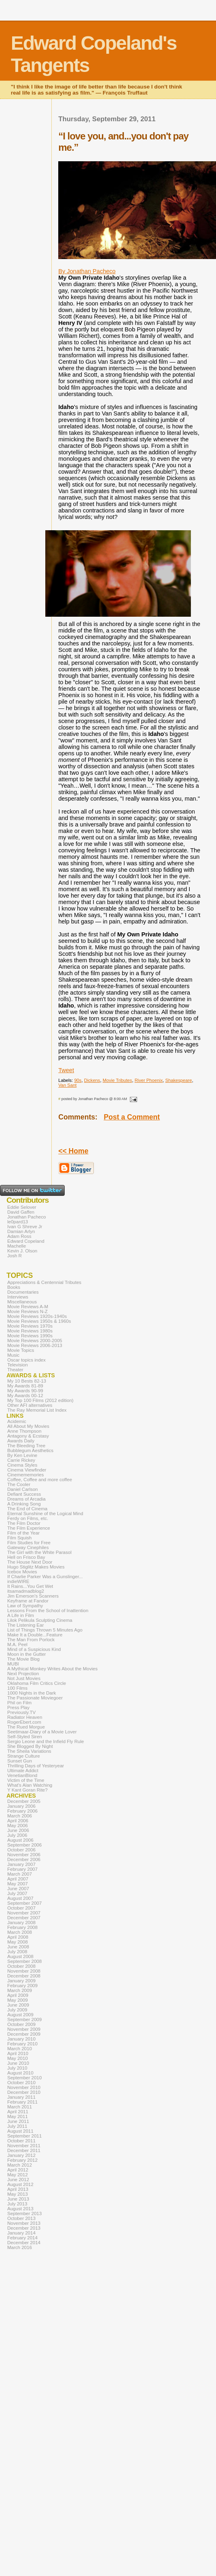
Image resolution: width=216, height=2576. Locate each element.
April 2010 (17, 2053)
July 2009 (17, 2009)
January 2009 (21, 1980)
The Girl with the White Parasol (39, 1552)
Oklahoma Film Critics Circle (36, 1683)
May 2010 (17, 2058)
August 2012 (20, 2184)
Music (13, 1355)
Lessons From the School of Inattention (47, 1610)
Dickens (92, 1080)
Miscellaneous (22, 1301)
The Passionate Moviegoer (35, 1697)
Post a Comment (132, 1117)
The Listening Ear (25, 1625)
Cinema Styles (22, 1465)
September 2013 (24, 2213)
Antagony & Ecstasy (28, 1435)
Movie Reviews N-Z (27, 1311)
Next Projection (23, 1673)
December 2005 (23, 1801)
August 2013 (20, 2208)
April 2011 (17, 2111)
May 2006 (17, 1825)
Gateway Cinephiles (28, 1547)
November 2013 (23, 2223)
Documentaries (22, 1292)
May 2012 (17, 2174)
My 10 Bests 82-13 (26, 1381)
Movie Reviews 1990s (30, 1335)
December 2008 (23, 1975)
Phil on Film (19, 1702)
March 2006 (19, 1815)
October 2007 (21, 1908)
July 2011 (17, 2126)
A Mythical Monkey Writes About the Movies (52, 1668)
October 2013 (21, 2218)
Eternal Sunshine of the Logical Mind (45, 1513)
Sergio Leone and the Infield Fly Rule (45, 1741)
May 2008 (17, 1941)
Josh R (14, 1255)
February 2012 (22, 2160)
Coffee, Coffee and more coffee (39, 1479)
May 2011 (17, 2116)
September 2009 (24, 2019)
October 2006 (21, 1849)
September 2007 (24, 1903)
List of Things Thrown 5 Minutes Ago (45, 1629)
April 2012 (17, 2169)
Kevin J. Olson (22, 1250)
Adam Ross (19, 1236)
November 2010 (23, 2087)
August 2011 (20, 2131)
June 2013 (18, 2199)
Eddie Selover (21, 1207)
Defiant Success (24, 1494)
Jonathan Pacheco (26, 1216)
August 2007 (20, 1898)
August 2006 (20, 1840)
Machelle (16, 1246)
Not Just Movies (23, 1678)
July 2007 (17, 1893)
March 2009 (19, 1990)
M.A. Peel (17, 1644)
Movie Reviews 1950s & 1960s (39, 1321)
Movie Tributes (117, 1080)
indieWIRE (18, 1581)
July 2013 (17, 2203)
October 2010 (21, 2082)
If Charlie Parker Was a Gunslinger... (45, 1576)
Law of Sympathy (25, 1605)
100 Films (17, 1688)
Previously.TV (21, 1712)
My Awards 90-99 (25, 1390)
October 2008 (21, 1966)
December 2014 (23, 2242)
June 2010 (18, 2063)
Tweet (66, 1070)
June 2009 (18, 2005)
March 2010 (19, 2048)
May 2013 (17, 2194)
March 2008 (19, 1932)
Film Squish (19, 1537)
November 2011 (23, 2145)
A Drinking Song (24, 1503)
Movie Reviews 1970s (30, 1326)
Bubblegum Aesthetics (30, 1450)
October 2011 (21, 2140)
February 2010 (22, 2043)
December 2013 (23, 2228)
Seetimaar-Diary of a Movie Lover (42, 1731)
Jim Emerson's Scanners (33, 1596)
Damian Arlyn (21, 1231)
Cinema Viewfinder (26, 1469)
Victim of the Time (25, 1780)
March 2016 (19, 2247)
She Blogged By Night (30, 1746)
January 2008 (21, 1922)
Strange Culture (23, 1756)
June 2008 (18, 1946)
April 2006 (17, 1820)
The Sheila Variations (29, 1751)
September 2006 (24, 1844)
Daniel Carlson (22, 1489)
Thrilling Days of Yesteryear (35, 1765)
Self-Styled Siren (24, 1736)
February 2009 (22, 1985)
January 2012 (21, 2155)
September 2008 (24, 1961)
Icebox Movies (22, 1571)
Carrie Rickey (21, 1460)
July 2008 (17, 1951)
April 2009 (17, 1995)
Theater (15, 1369)
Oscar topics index (26, 1360)
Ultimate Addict (22, 1770)
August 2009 (20, 2014)
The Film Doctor (23, 1523)
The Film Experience (28, 1528)
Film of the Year (23, 1532)
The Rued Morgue (26, 1726)
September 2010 (24, 2077)
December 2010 (23, 2092)
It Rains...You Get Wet (30, 1586)
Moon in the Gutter (26, 1654)
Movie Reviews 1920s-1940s (37, 1316)
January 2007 (21, 1864)
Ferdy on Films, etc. (27, 1518)
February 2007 (22, 1869)
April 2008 (17, 1937)
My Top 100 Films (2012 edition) (40, 1400)
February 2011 (22, 2102)
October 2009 (21, 2024)
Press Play (18, 1707)
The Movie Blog (23, 1659)
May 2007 (17, 1883)
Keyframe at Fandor (28, 1600)
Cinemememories (25, 1474)
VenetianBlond (22, 1775)
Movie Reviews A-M (27, 1306)
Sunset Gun (19, 1760)
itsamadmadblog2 (25, 1591)
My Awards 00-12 (25, 1395)
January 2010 (21, 2038)
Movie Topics (20, 1350)
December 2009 (23, 2034)
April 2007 (17, 1878)
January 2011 (21, 2097)
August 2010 (20, 2072)
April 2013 (17, 2189)
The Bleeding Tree (26, 1445)
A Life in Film (20, 1615)
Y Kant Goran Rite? (27, 1790)
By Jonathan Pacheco (87, 271)
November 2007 (23, 1912)
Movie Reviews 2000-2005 (34, 1340)
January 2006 (21, 1806)
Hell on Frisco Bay (26, 1557)
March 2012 (19, 2165)
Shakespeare (178, 1080)
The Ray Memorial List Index (37, 1410)
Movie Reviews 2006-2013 (34, 1345)
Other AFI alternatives (29, 1405)
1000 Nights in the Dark (31, 1693)
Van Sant (67, 1085)
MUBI (13, 1663)
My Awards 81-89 (25, 1385)
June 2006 (18, 1830)
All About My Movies (28, 1426)
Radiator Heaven (24, 1717)
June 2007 (18, 1888)
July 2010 (17, 2068)
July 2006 (17, 1835)
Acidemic (16, 1421)
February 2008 (22, 1927)
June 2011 (18, 2121)
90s (77, 1080)
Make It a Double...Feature (34, 1634)
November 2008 (23, 1971)
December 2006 (23, 1859)
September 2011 (24, 2135)
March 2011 (19, 2106)
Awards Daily (20, 1440)
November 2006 (23, 1854)
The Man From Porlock (31, 1639)
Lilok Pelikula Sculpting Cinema (39, 1620)
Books (13, 1287)
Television (17, 1364)
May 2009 (17, 2000)
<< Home (73, 1151)
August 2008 (20, 1956)
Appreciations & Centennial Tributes (44, 1282)
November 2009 (23, 2029)
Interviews (17, 1296)
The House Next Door (29, 1562)
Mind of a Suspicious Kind (34, 1649)
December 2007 (23, 1917)
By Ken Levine (22, 1455)
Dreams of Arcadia (26, 1499)
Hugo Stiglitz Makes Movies (35, 1566)
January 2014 (21, 2232)
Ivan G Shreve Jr (24, 1226)
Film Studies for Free (29, 1542)
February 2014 (22, 2237)
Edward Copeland (25, 1241)
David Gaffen (20, 1212)
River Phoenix (149, 1080)
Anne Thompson (24, 1431)
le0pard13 (17, 1221)
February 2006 (22, 1811)
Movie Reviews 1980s (30, 1330)
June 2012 (18, 2179)
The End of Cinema (27, 1508)
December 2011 (23, 2150)
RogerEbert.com (24, 1722)
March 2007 (19, 1874)
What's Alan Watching (29, 1785)
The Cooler (18, 1484)
